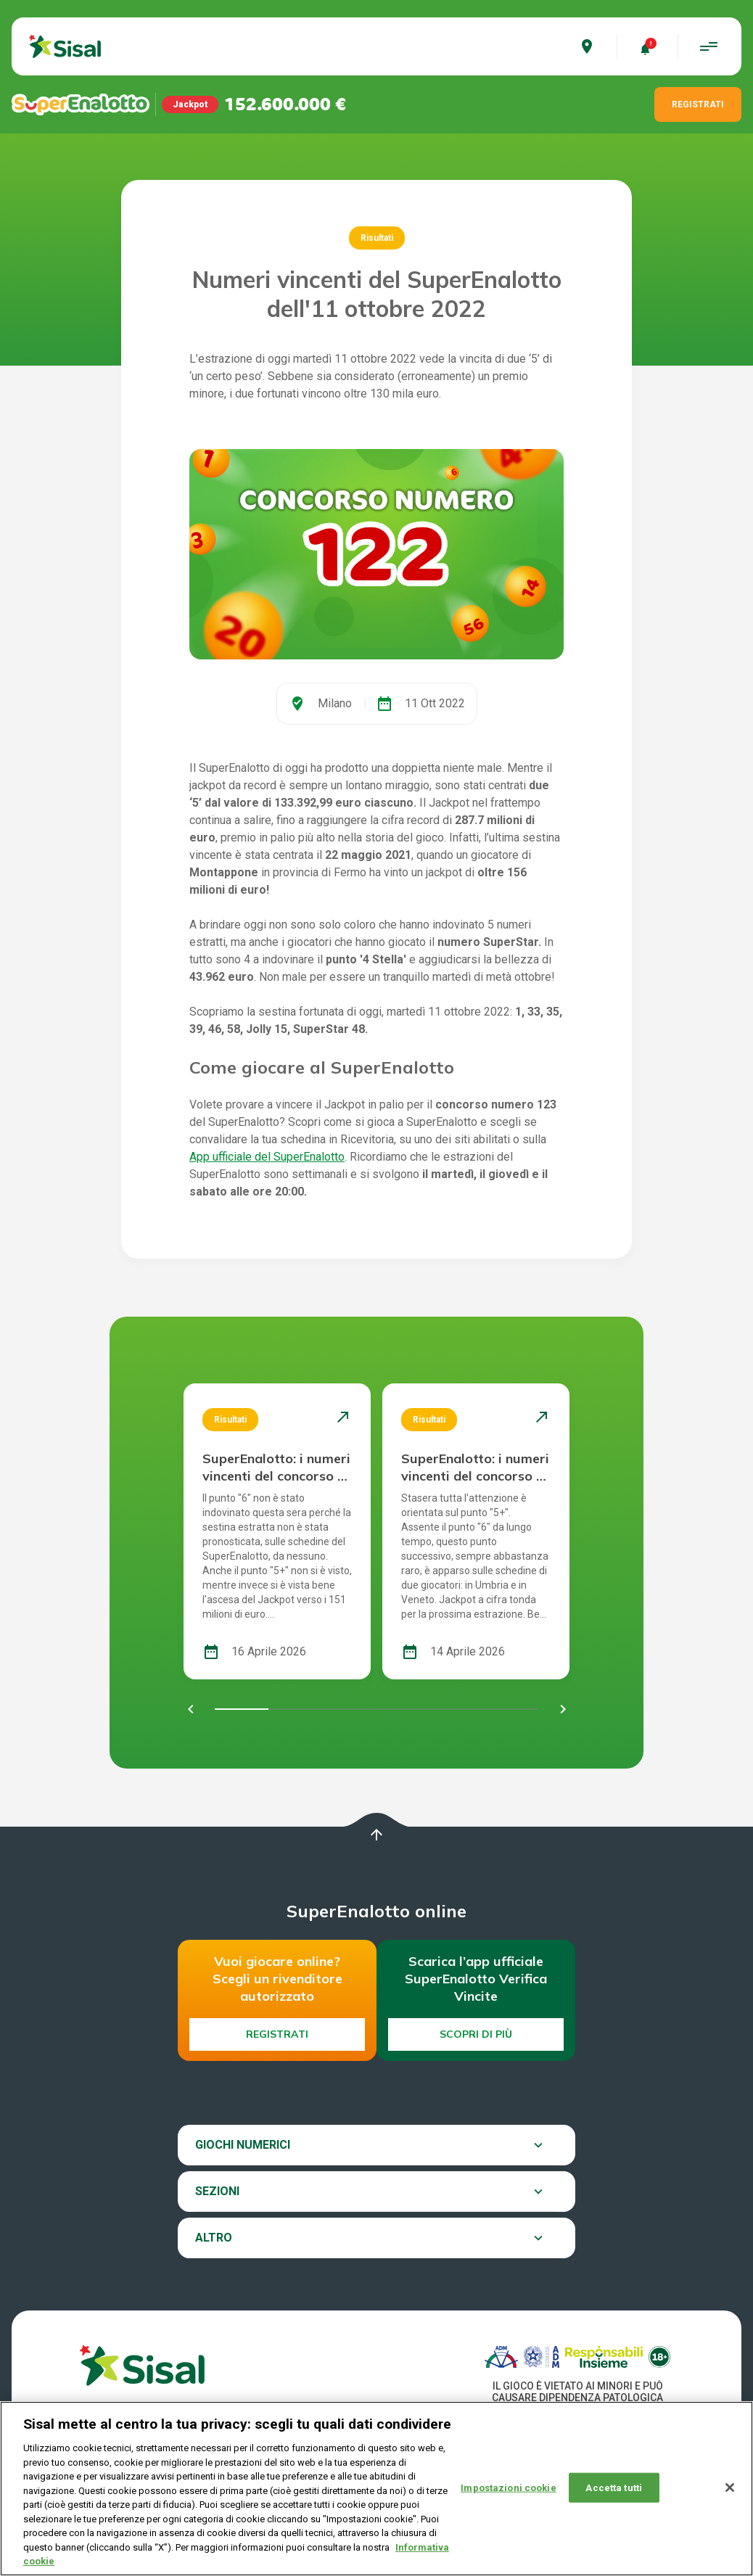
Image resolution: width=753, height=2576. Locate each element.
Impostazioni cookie (508, 2487)
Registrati (277, 2034)
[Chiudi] (730, 2487)
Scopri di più (476, 2034)
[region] (376, 2488)
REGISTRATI (698, 104)
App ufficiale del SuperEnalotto (267, 1157)
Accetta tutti (613, 2487)
